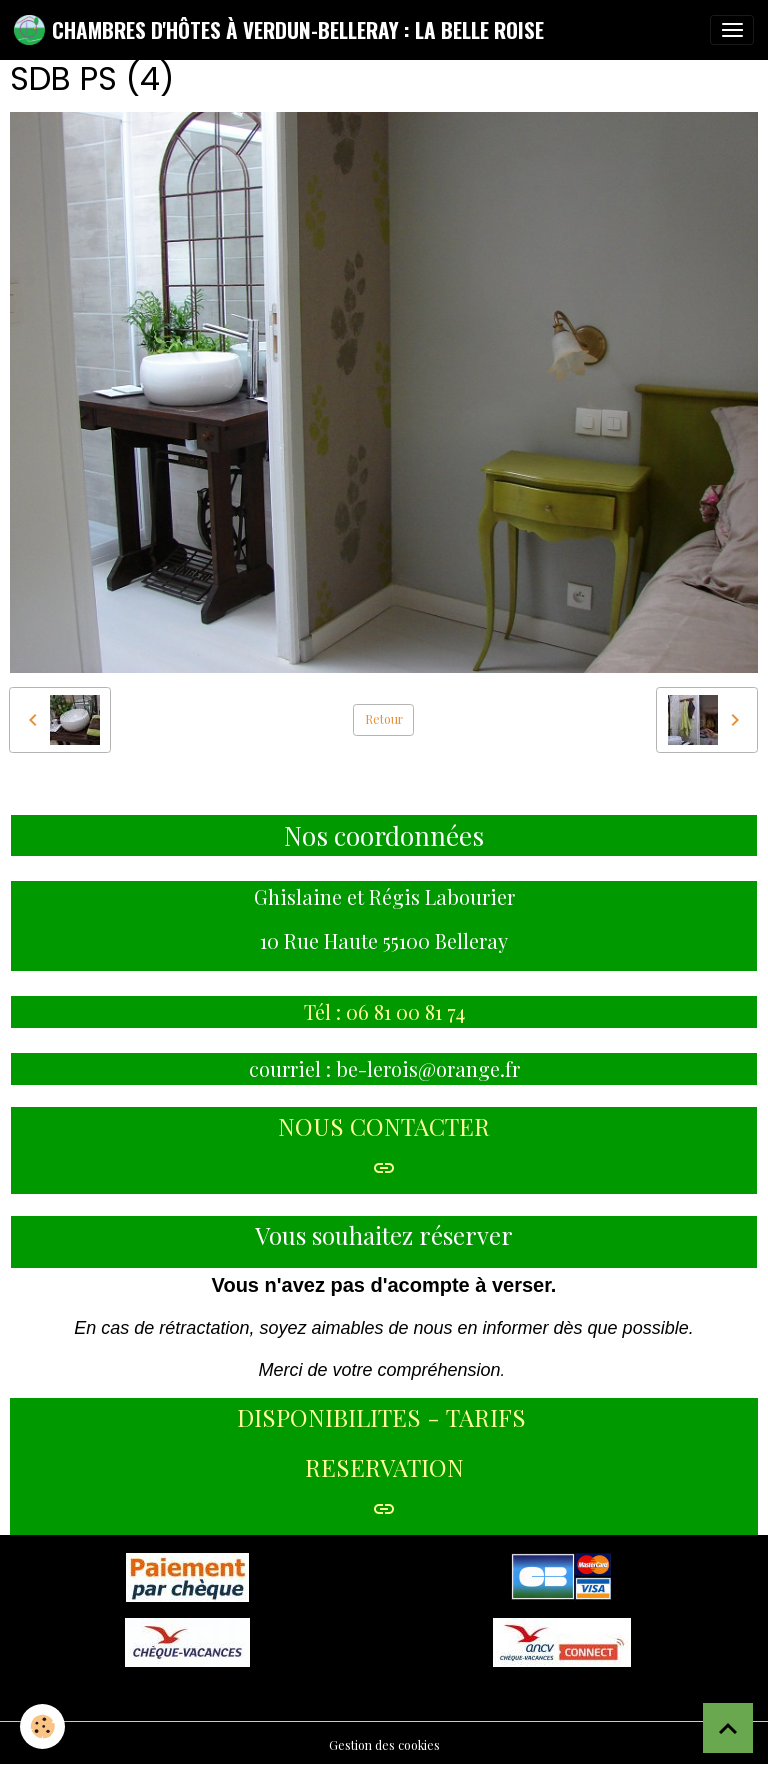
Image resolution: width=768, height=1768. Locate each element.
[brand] (279, 30)
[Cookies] (42, 1726)
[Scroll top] (728, 1728)
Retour (384, 719)
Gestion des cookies (384, 1745)
